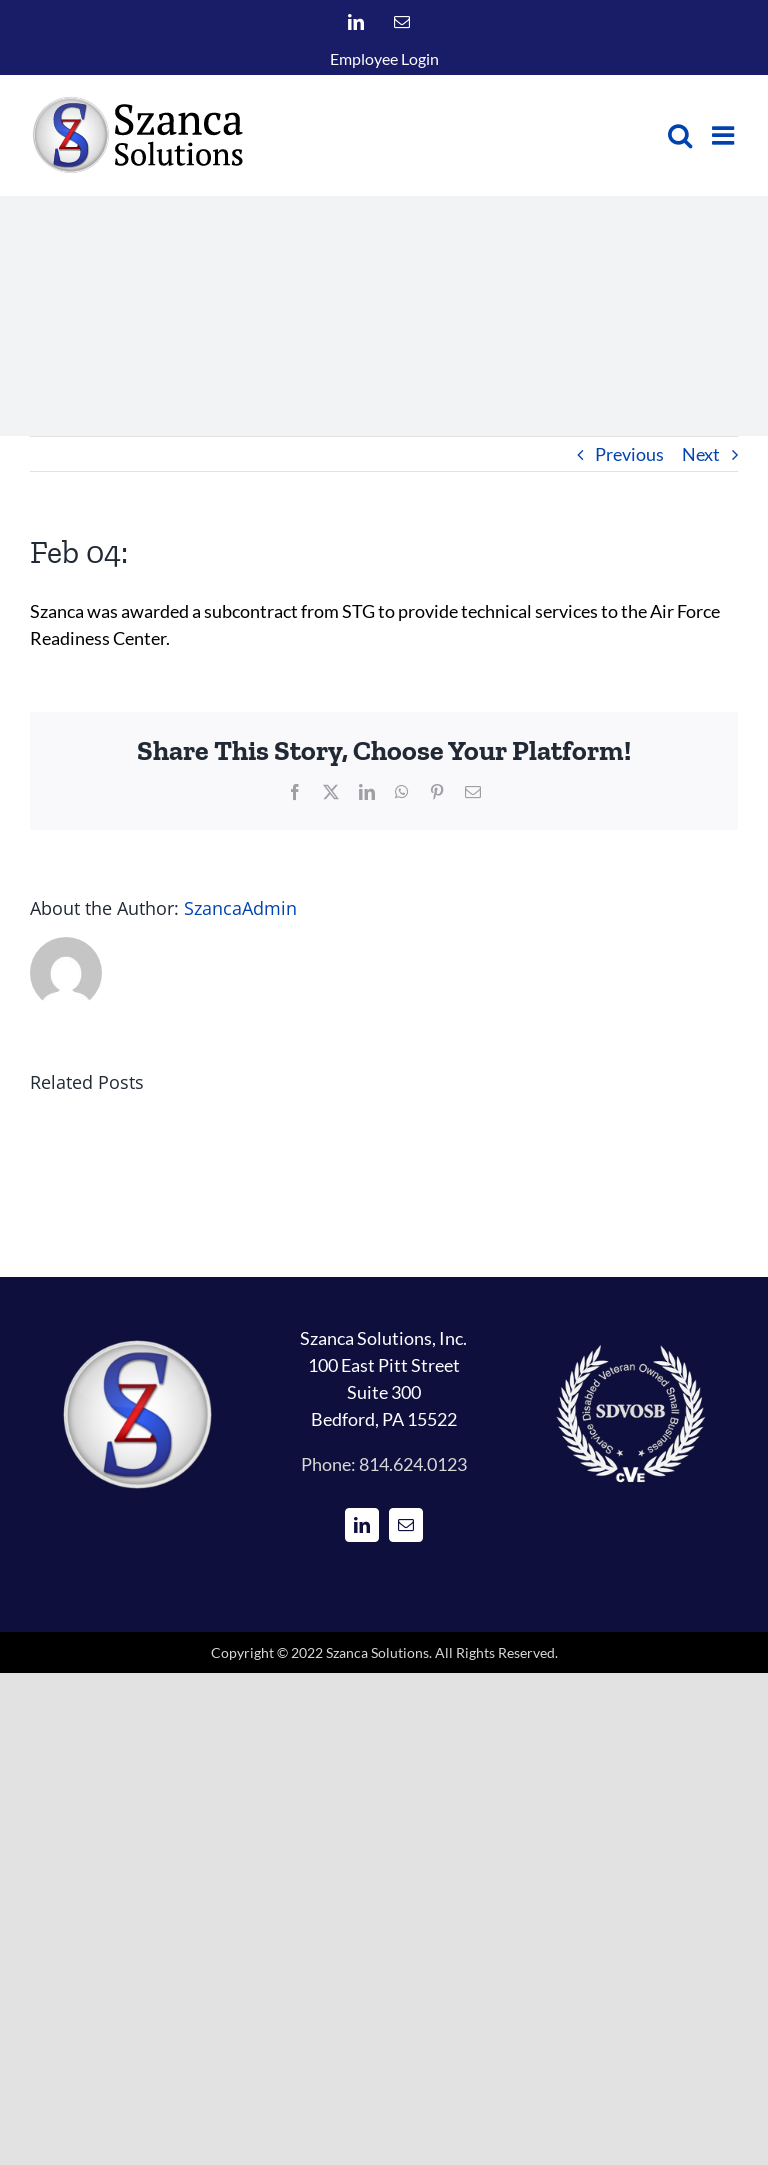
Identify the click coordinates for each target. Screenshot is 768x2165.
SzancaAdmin (240, 908)
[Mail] (406, 1525)
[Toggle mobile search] (680, 135)
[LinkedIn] (362, 1525)
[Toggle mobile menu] (725, 135)
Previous (629, 454)
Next (701, 454)
